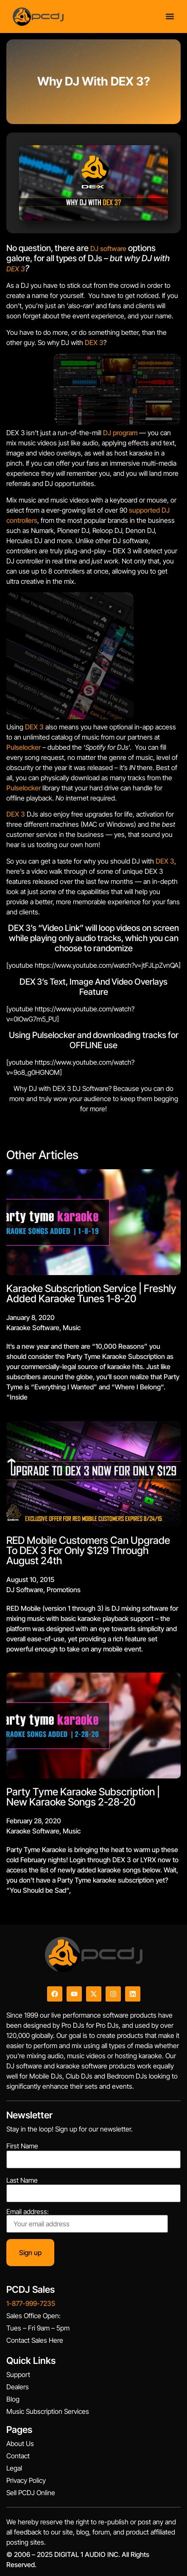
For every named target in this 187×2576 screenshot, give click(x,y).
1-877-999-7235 (30, 2303)
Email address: (87, 2220)
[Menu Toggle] (169, 14)
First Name (22, 2146)
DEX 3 (15, 269)
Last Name (22, 2180)
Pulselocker (23, 747)
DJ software (108, 248)
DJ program (120, 432)
